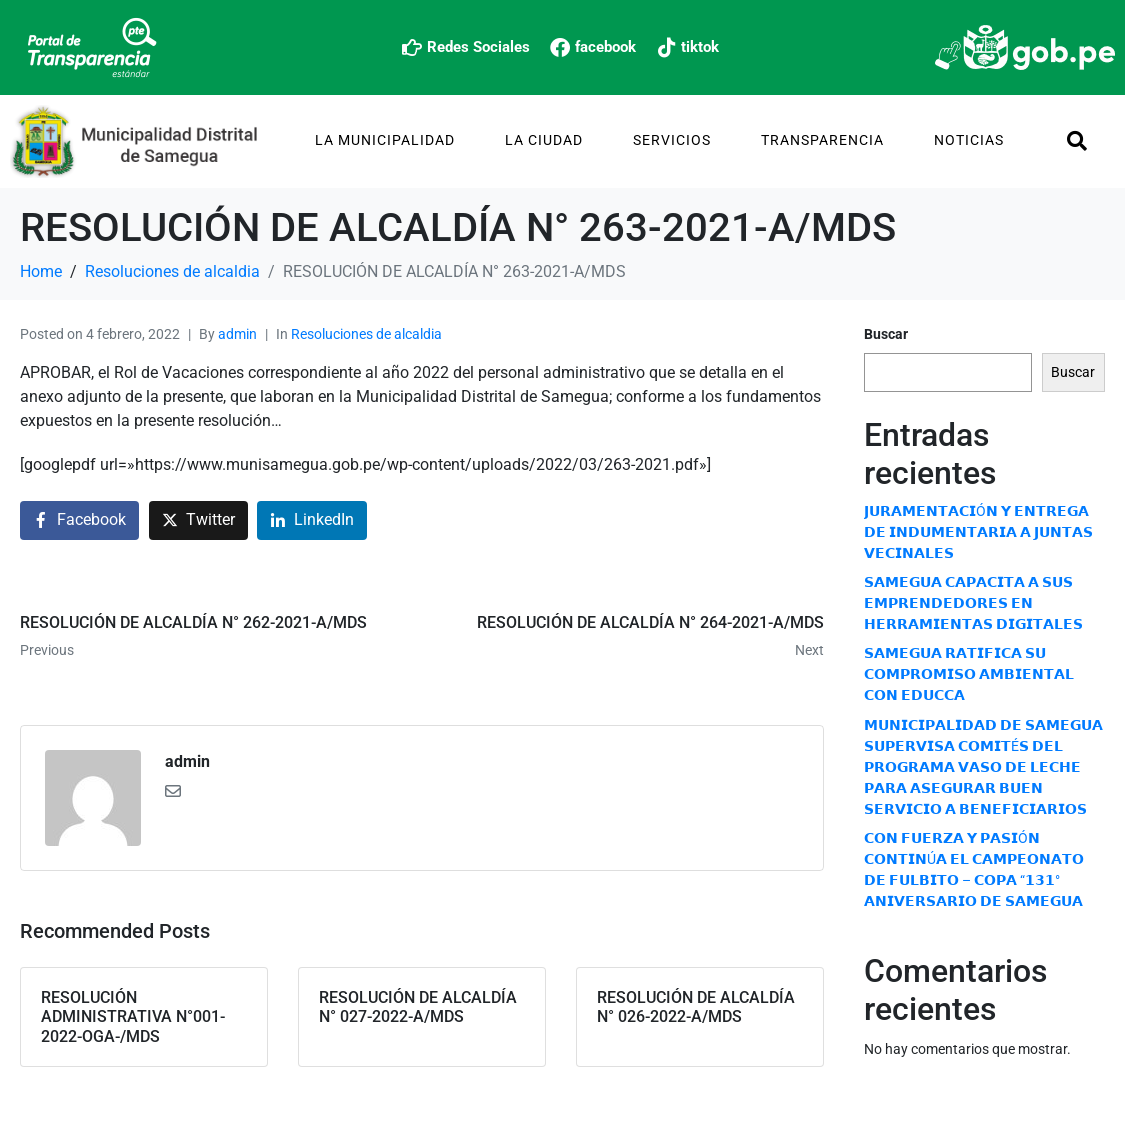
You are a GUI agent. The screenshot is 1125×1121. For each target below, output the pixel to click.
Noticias (969, 140)
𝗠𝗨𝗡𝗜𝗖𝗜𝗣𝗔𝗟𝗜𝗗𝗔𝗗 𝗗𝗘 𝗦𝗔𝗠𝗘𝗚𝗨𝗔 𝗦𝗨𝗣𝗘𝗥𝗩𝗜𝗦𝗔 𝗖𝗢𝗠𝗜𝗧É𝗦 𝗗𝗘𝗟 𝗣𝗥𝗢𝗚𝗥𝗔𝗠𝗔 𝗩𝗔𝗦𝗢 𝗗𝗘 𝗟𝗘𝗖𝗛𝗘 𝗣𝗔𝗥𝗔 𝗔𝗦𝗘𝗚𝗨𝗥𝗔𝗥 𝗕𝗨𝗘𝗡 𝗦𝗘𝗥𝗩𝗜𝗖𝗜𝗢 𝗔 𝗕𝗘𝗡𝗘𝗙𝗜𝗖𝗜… (983, 767)
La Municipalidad (385, 140)
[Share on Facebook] (79, 520)
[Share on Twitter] (198, 520)
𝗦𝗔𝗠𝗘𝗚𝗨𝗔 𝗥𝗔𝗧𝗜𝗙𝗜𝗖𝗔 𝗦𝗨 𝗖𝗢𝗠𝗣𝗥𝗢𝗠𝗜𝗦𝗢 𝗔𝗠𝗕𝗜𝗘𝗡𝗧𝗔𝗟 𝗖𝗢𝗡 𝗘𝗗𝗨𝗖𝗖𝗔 (969, 674)
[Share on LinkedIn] (312, 520)
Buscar (886, 334)
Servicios (672, 140)
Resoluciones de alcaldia (366, 334)
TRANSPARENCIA (822, 140)
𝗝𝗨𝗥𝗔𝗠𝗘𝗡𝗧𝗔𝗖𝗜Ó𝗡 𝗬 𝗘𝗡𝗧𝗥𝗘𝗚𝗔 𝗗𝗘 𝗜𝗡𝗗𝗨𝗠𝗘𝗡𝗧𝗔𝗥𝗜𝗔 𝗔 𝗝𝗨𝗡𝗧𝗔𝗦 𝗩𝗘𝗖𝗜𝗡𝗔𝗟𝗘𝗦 (978, 532)
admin (237, 334)
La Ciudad (544, 140)
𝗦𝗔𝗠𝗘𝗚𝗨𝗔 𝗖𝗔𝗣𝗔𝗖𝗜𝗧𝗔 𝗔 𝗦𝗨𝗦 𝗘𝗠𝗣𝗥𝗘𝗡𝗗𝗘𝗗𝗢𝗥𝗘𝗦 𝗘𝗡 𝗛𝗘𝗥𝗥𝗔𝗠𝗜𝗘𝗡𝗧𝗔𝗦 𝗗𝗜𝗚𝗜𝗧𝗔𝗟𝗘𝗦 (973, 603)
